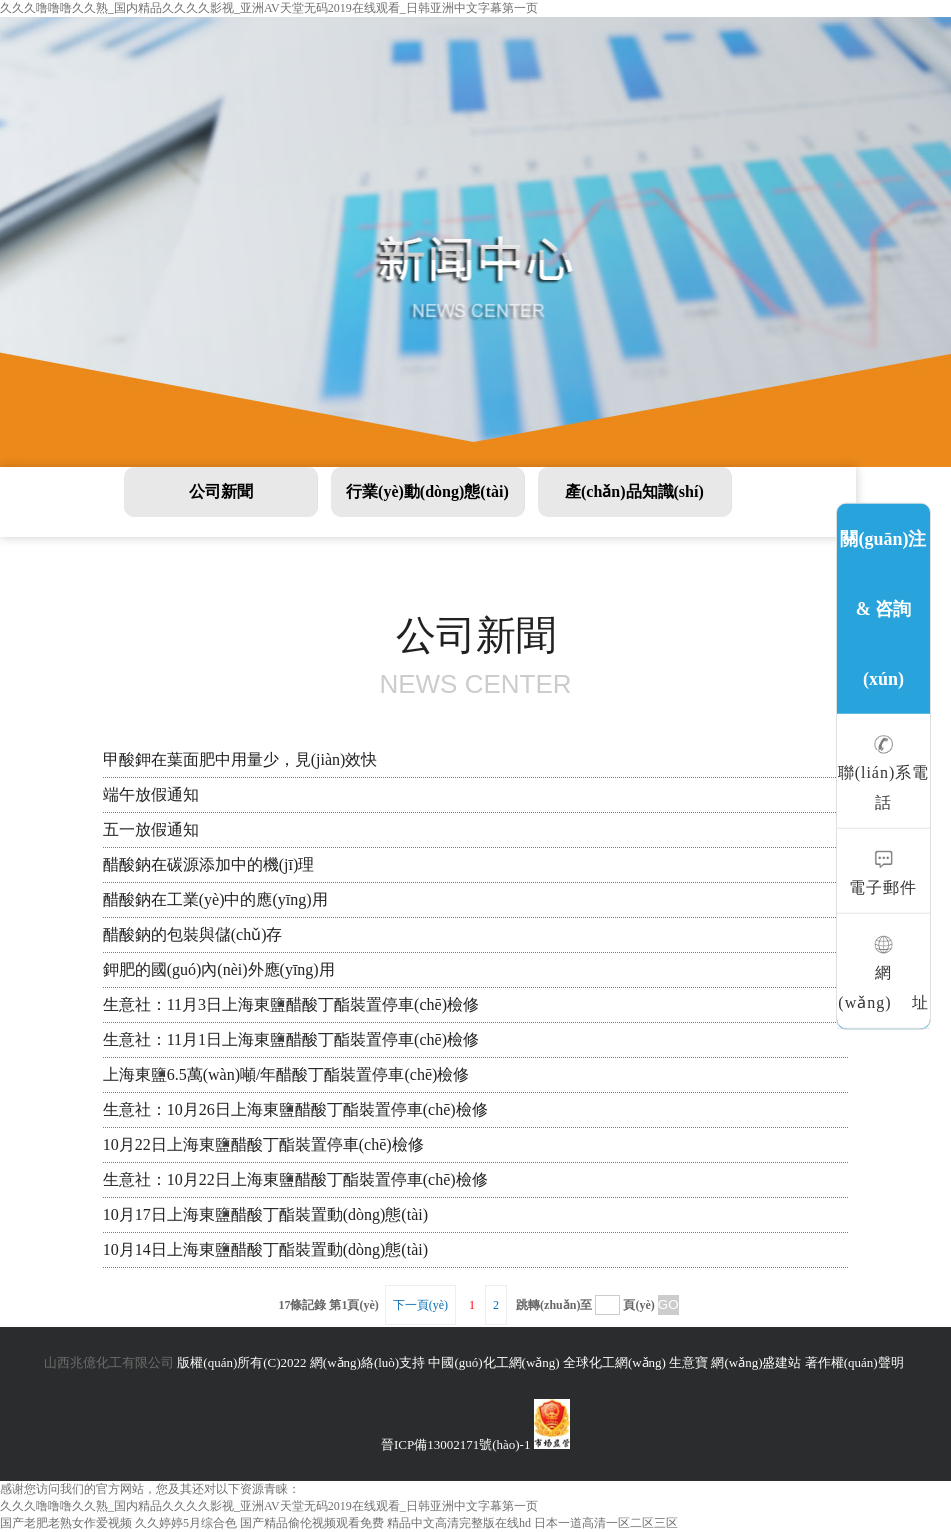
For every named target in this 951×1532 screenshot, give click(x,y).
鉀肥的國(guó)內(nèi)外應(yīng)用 (219, 969)
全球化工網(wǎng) (614, 1362)
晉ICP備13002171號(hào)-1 (456, 1444)
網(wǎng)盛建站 (756, 1362)
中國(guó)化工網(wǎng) (493, 1362)
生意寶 (688, 1362)
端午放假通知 (151, 794)
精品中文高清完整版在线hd (459, 1523)
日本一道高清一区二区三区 (606, 1523)
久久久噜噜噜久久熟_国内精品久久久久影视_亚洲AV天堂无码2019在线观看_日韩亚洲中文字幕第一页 (269, 8)
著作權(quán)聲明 (854, 1362)
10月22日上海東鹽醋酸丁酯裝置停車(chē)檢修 (263, 1144)
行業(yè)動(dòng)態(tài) (427, 491)
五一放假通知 (151, 829)
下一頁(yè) (420, 1305)
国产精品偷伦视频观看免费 (312, 1523)
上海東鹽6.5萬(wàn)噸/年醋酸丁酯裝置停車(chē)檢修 (286, 1074)
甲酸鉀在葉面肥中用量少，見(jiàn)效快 (240, 759)
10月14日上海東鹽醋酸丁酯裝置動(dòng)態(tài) (265, 1249)
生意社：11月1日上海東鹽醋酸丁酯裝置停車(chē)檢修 (291, 1039)
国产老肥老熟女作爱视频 (66, 1523)
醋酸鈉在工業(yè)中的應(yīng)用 (215, 899)
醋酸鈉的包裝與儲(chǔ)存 (193, 934)
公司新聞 (221, 491)
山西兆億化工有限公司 (109, 1362)
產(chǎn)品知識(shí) (634, 491)
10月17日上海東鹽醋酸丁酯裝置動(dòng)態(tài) (265, 1214)
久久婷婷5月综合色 (186, 1523)
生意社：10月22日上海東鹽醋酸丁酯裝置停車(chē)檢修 (295, 1179)
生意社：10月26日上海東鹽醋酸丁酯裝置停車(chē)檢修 (295, 1109)
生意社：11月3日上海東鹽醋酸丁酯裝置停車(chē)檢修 (291, 1004)
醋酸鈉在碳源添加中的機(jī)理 (209, 864)
